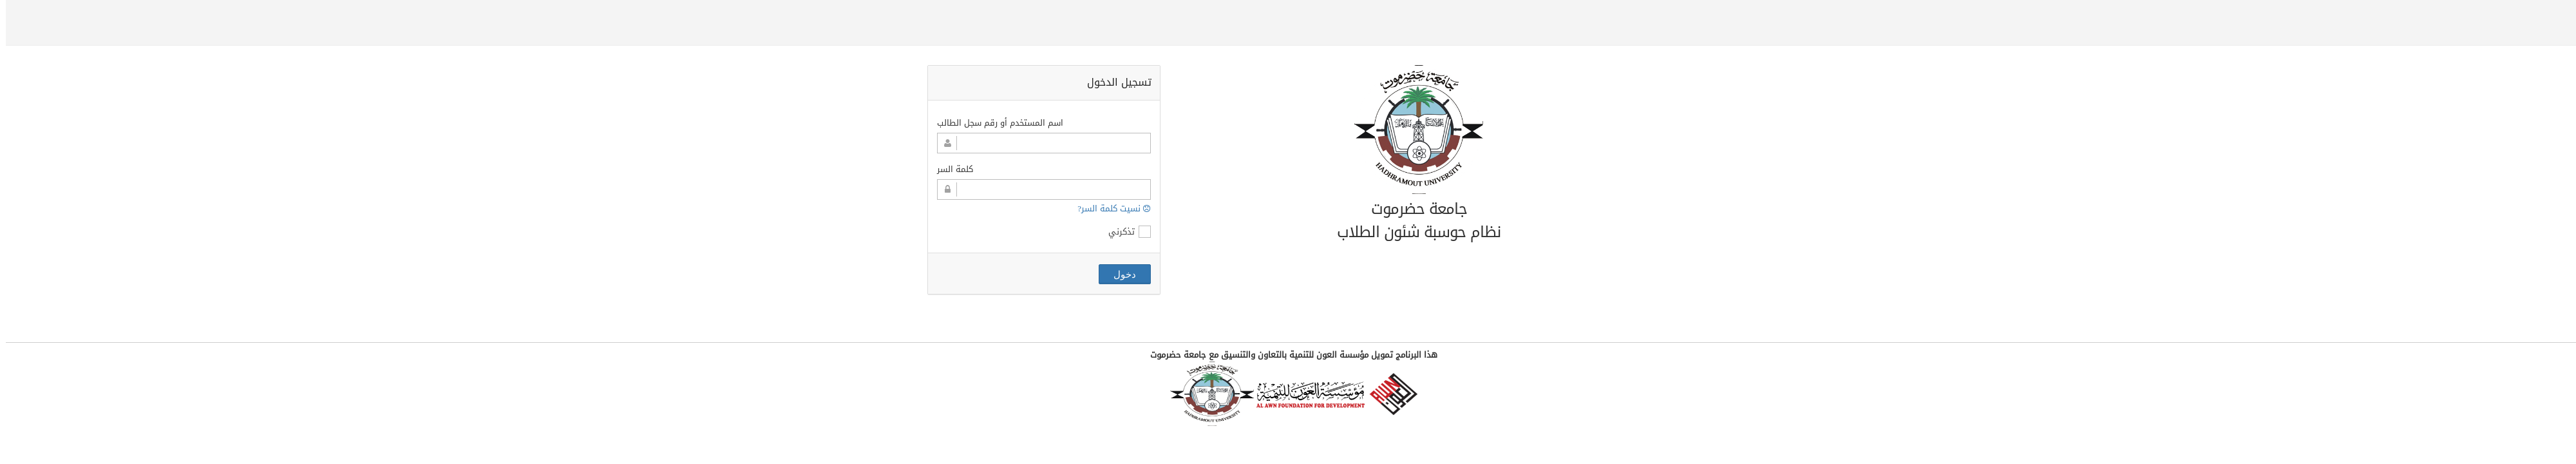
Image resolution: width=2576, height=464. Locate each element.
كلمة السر (949, 169)
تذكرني (1124, 232)
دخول (1119, 273)
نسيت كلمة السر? (1108, 208)
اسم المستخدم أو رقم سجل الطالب (994, 123)
